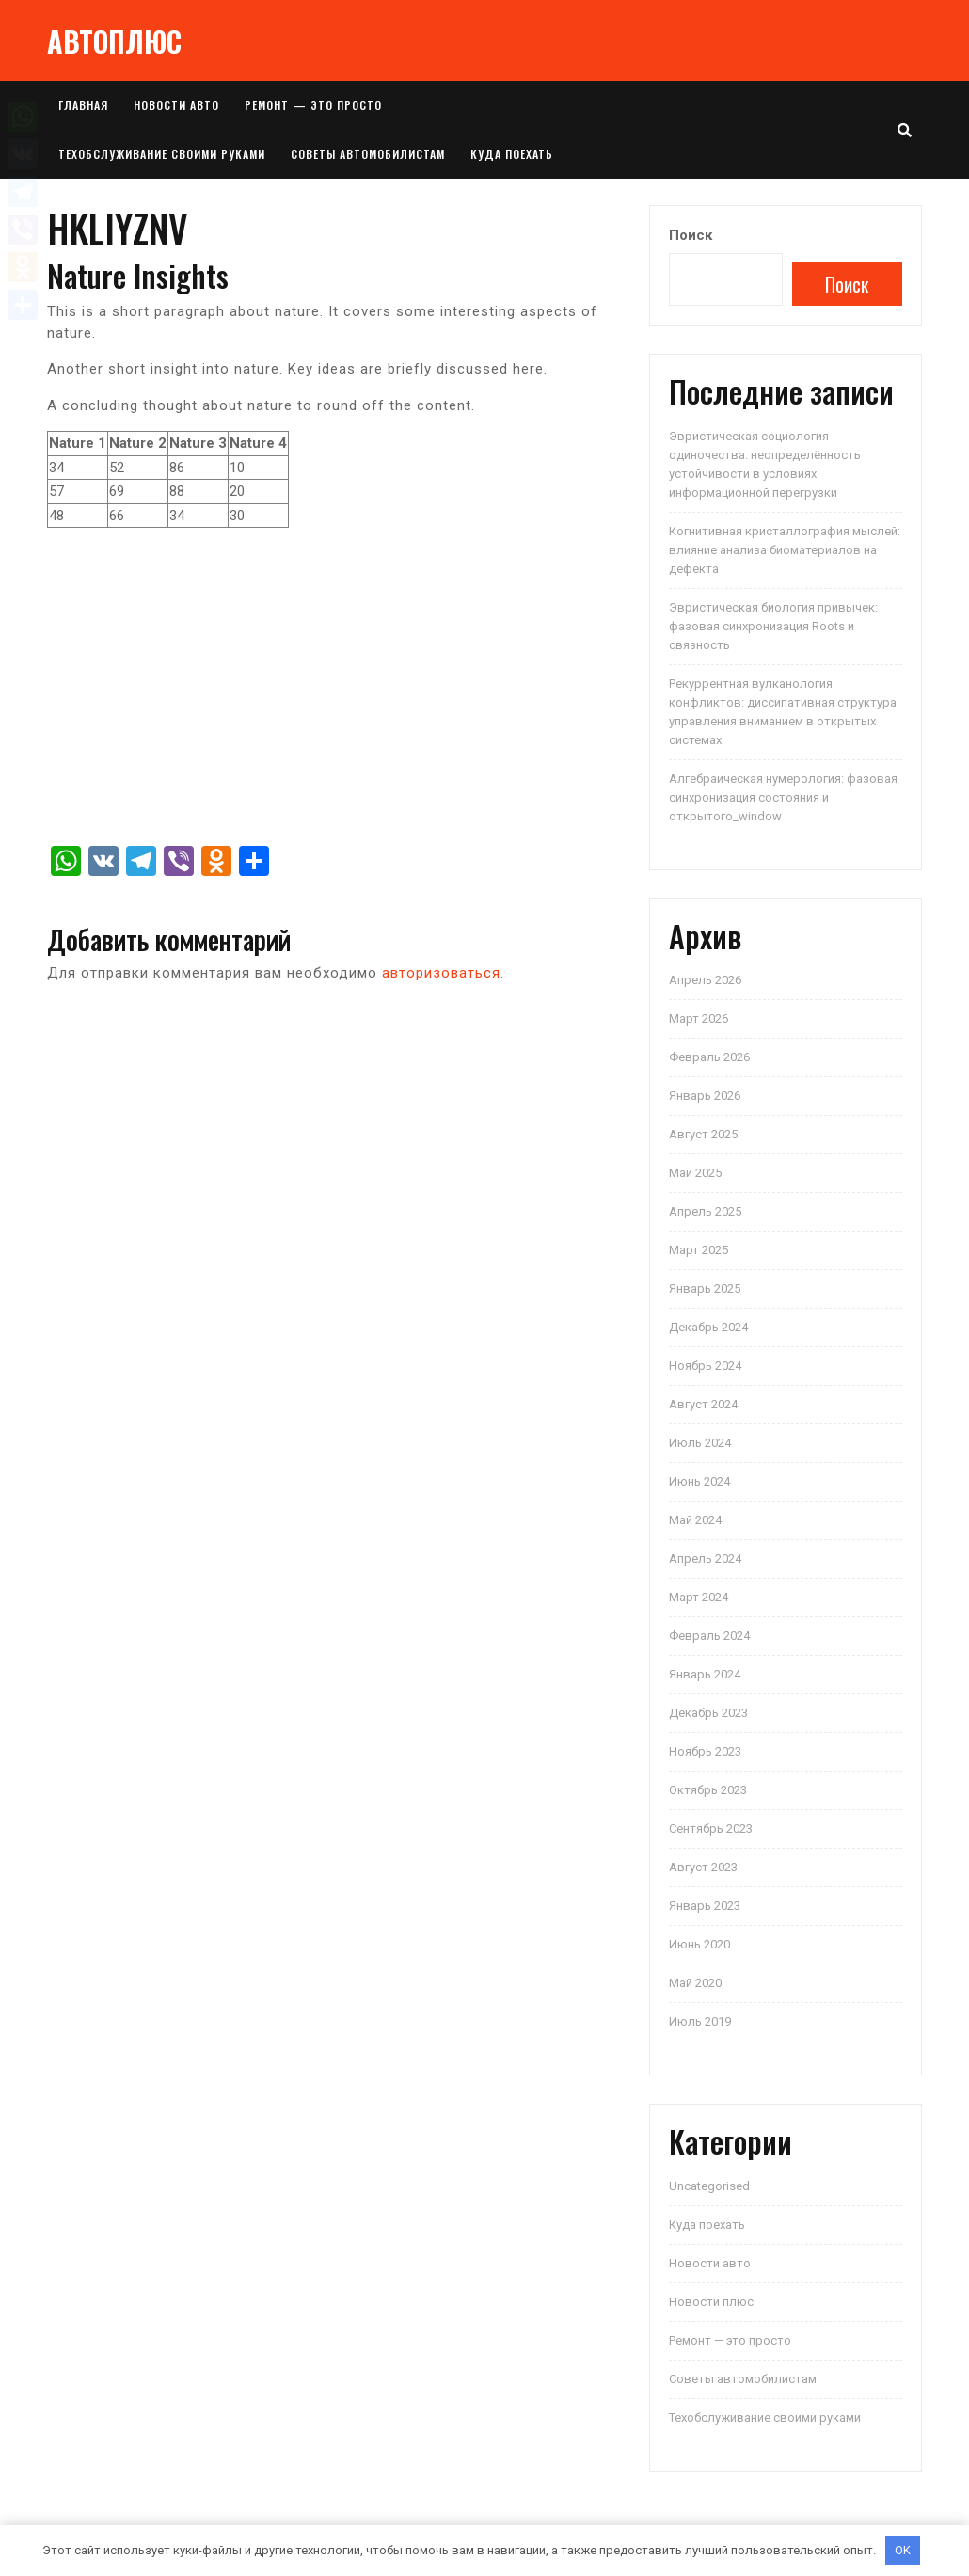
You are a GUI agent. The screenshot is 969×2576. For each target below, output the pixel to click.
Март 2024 (698, 1597)
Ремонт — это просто (313, 105)
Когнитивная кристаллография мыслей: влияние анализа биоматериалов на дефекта (784, 550)
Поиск (690, 235)
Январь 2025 (704, 1288)
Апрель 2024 (705, 1558)
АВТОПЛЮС (114, 41)
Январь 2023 (704, 1906)
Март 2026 (698, 1018)
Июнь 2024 (699, 1481)
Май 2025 (695, 1173)
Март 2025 (698, 1250)
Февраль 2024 (709, 1636)
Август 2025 (703, 1134)
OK (903, 2550)
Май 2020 (695, 1983)
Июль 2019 (700, 2021)
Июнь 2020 (699, 1944)
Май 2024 (695, 1520)
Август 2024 (703, 1404)
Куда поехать (511, 154)
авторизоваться (441, 972)
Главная (83, 105)
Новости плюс (711, 2302)
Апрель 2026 (705, 980)
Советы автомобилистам (368, 154)
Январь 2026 (704, 1096)
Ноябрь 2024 (705, 1366)
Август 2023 (703, 1867)
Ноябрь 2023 (705, 1751)
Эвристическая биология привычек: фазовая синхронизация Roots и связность (773, 626)
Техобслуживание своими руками (161, 154)
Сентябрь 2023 (711, 1828)
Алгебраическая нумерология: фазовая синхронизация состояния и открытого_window (783, 797)
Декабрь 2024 (708, 1327)
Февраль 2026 (709, 1057)
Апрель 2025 (705, 1211)
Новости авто (176, 105)
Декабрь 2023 (708, 1713)
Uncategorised (709, 2186)
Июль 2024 (700, 1443)
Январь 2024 (704, 1674)
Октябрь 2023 (708, 1790)
